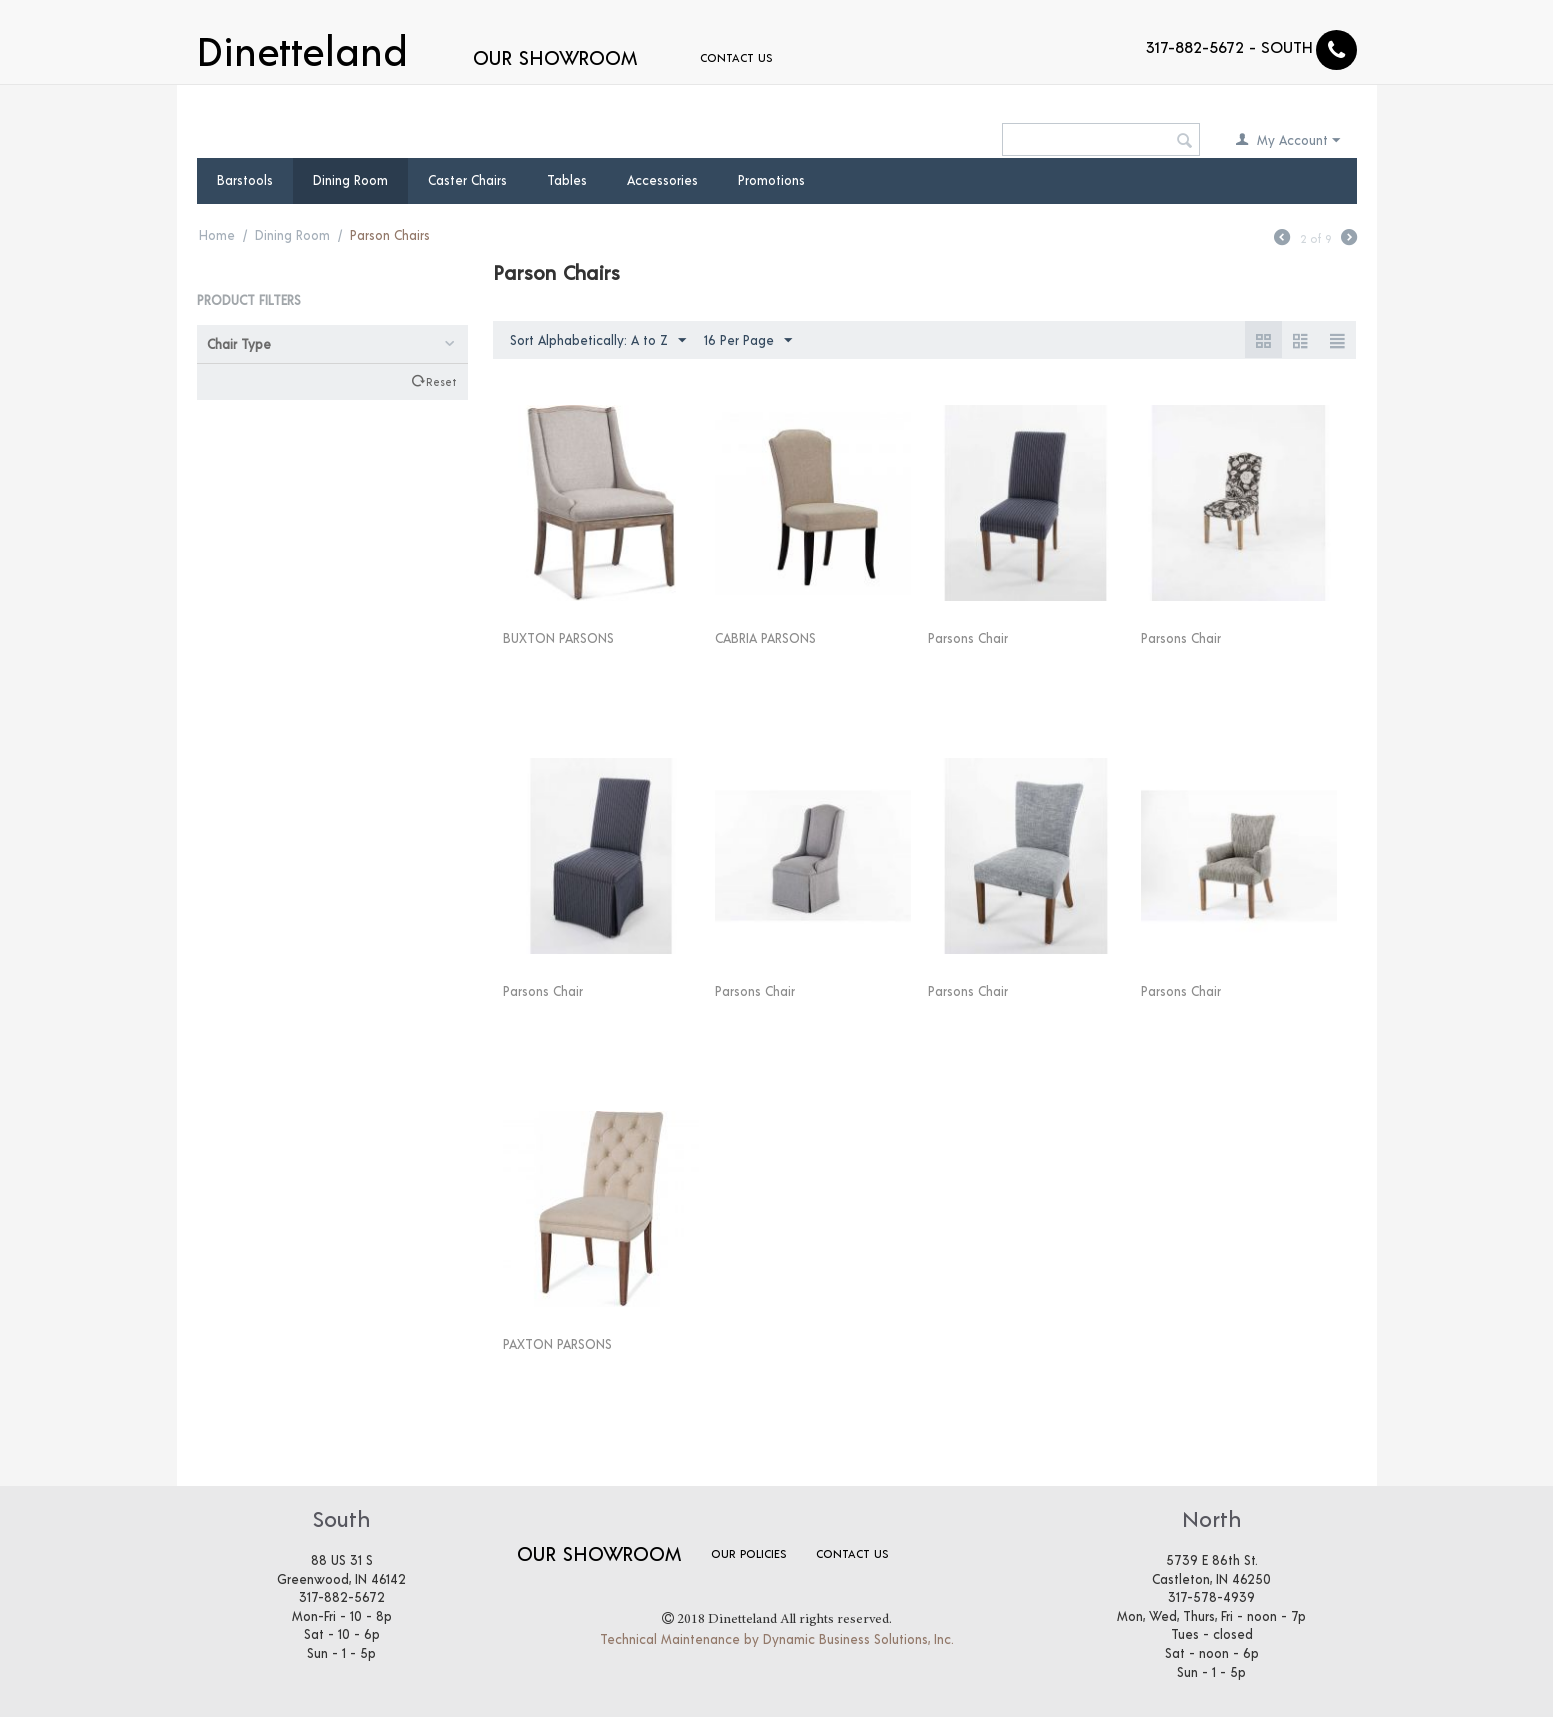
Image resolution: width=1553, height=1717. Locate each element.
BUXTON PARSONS (558, 638)
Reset (441, 381)
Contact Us (703, 57)
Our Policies (748, 1553)
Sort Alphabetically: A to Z (598, 341)
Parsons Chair (968, 638)
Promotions (771, 180)
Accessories (662, 180)
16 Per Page (748, 341)
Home (217, 235)
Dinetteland (302, 48)
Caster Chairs (467, 180)
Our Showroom (555, 57)
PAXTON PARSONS (557, 1344)
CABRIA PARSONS (765, 638)
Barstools (245, 180)
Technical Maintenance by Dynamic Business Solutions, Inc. (777, 1639)
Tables (567, 180)
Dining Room (350, 180)
